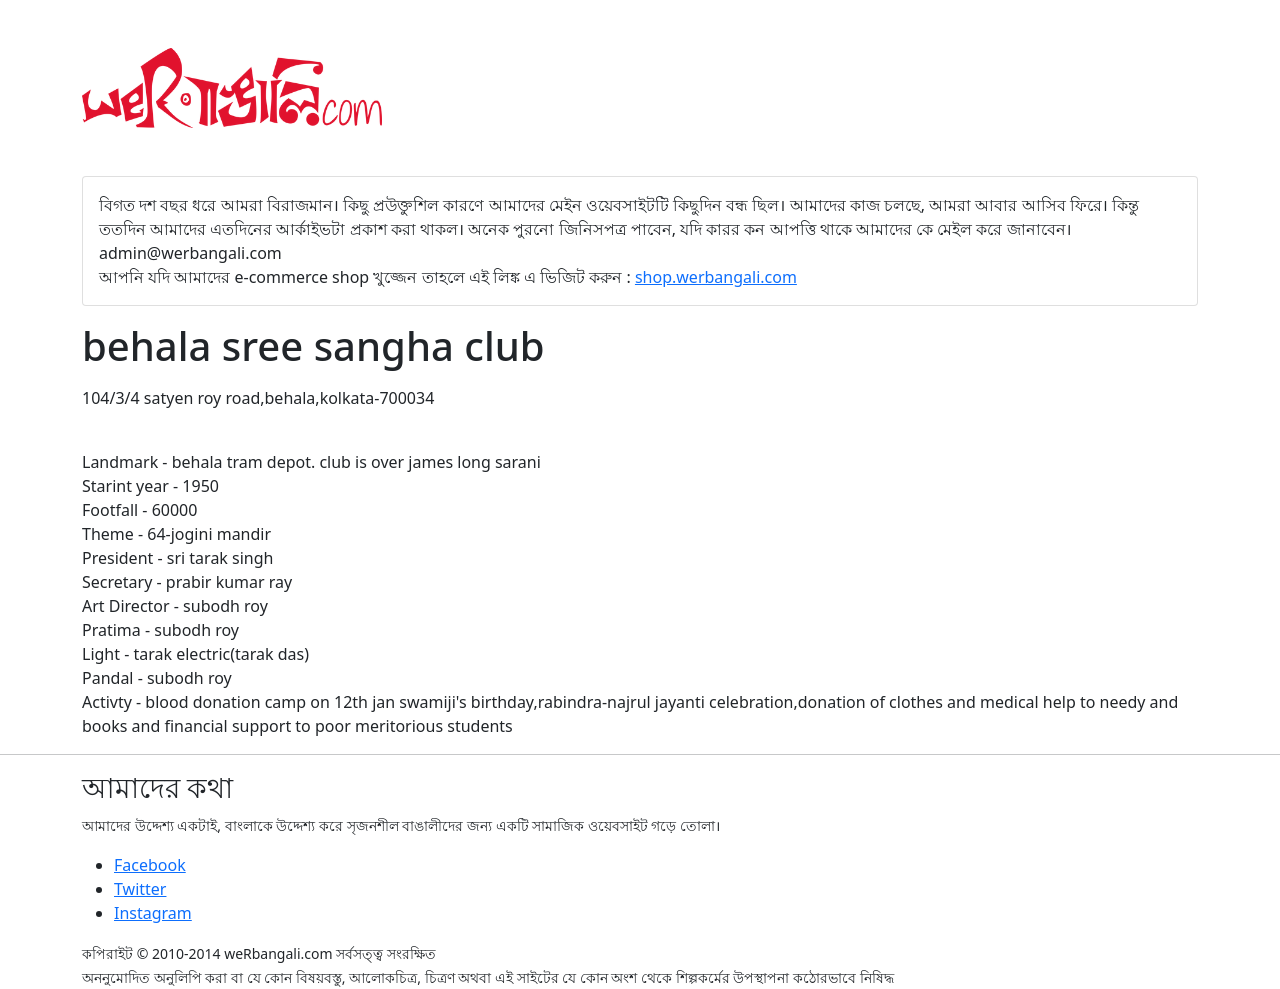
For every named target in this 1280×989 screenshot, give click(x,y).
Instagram (153, 913)
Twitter (140, 889)
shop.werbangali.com (716, 277)
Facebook (150, 865)
